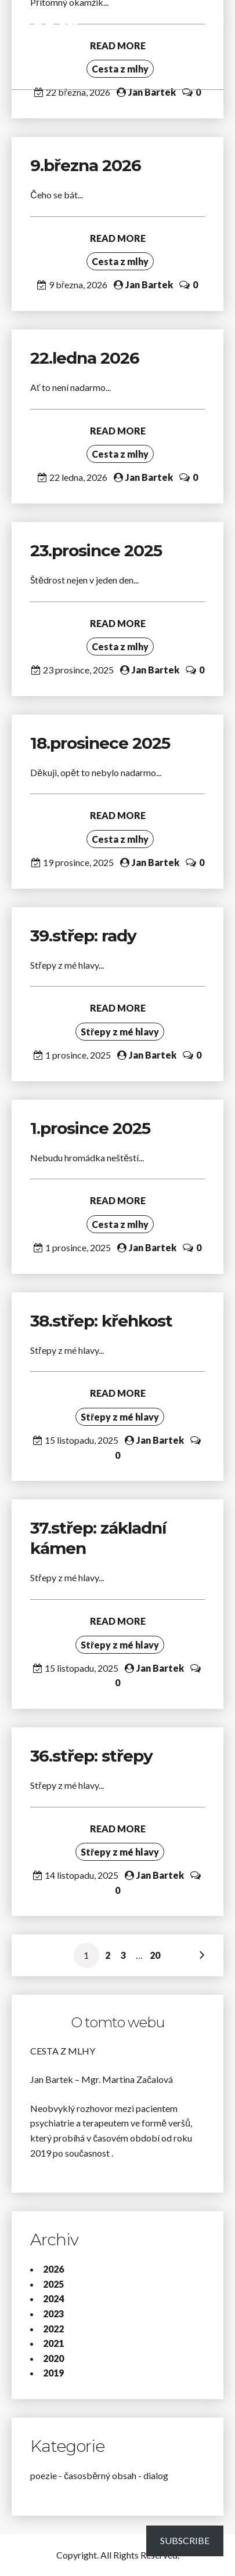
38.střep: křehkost (103, 1321)
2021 (53, 2343)
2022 (53, 2328)
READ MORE (118, 238)
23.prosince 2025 (96, 550)
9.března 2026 (85, 165)
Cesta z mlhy (120, 261)
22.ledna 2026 (84, 358)
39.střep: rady (83, 935)
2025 (53, 2283)
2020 (53, 2358)
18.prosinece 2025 (100, 743)
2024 (53, 2298)
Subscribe (184, 2540)
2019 (53, 2372)
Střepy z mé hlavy (120, 1031)
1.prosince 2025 (90, 1128)
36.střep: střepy (91, 1756)
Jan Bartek (152, 91)
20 (155, 1955)
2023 (53, 2313)
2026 (53, 2268)
